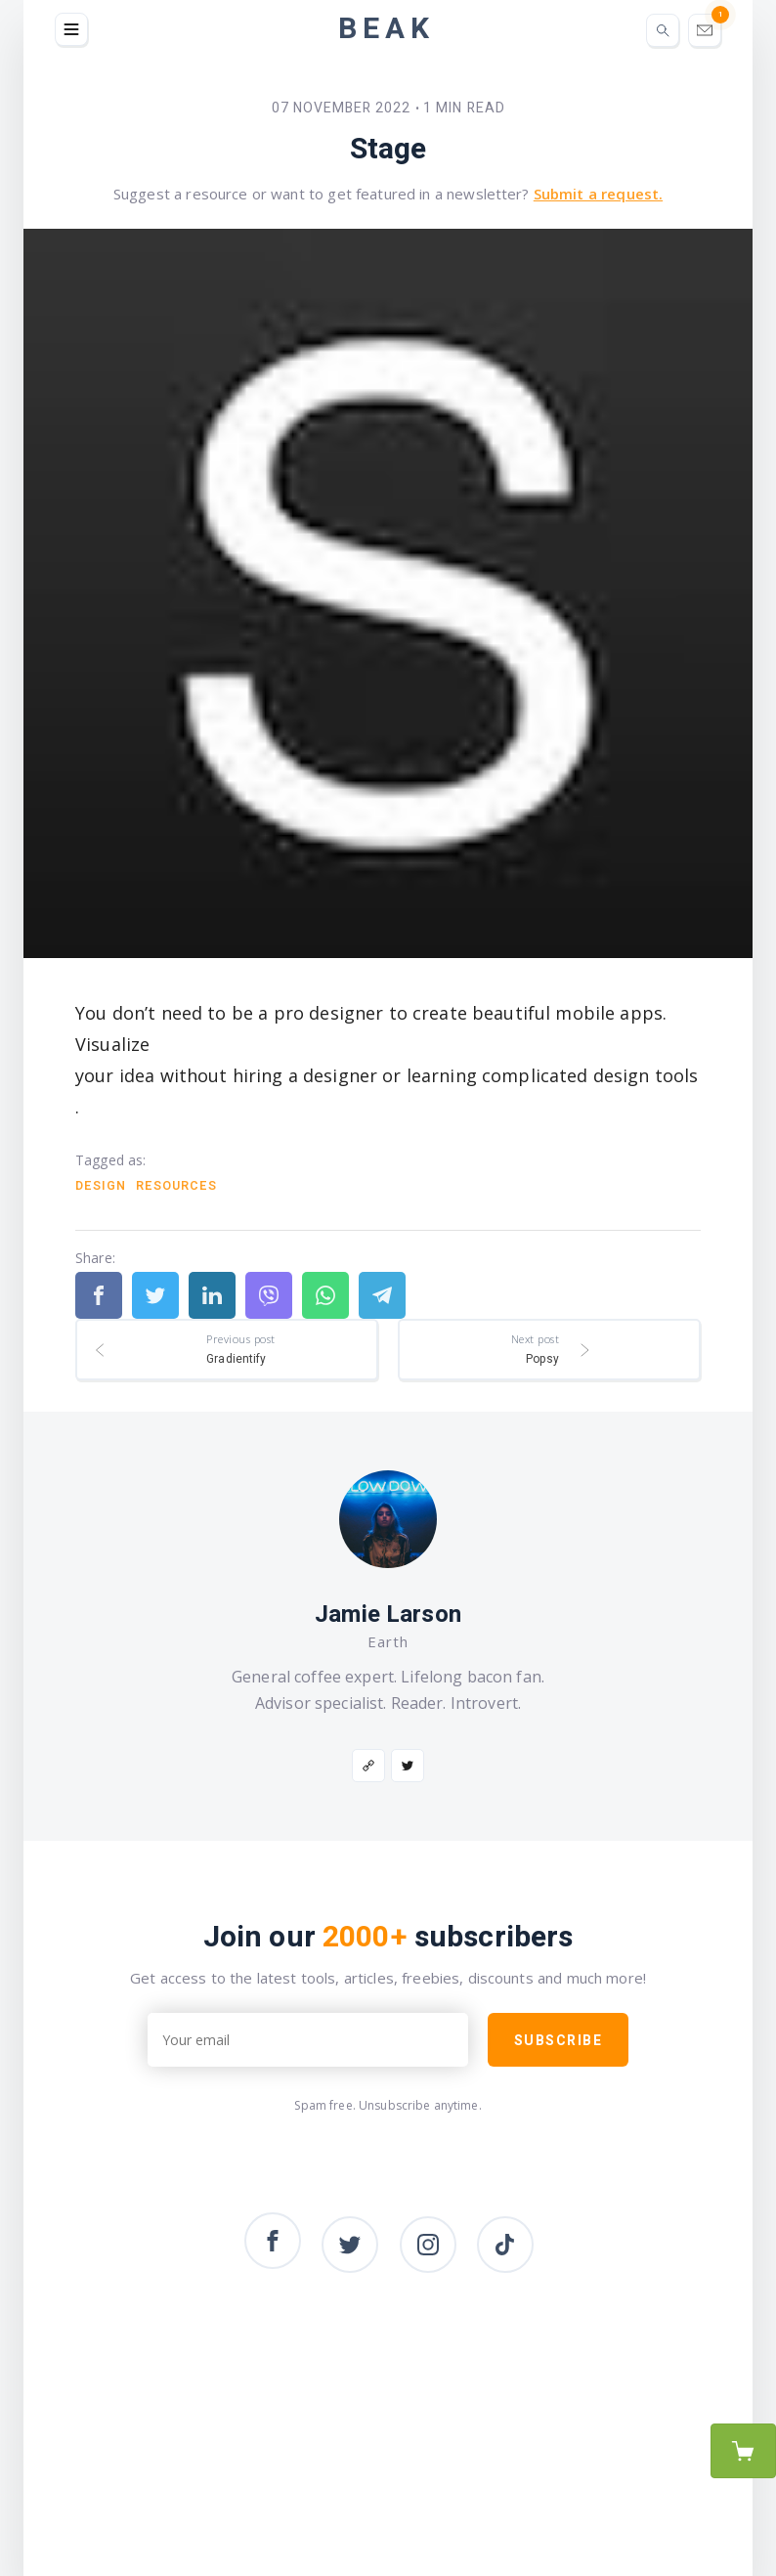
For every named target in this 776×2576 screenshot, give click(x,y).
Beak (386, 29)
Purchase (742, 2451)
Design (100, 1186)
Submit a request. (598, 193)
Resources (176, 1186)
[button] (71, 29)
